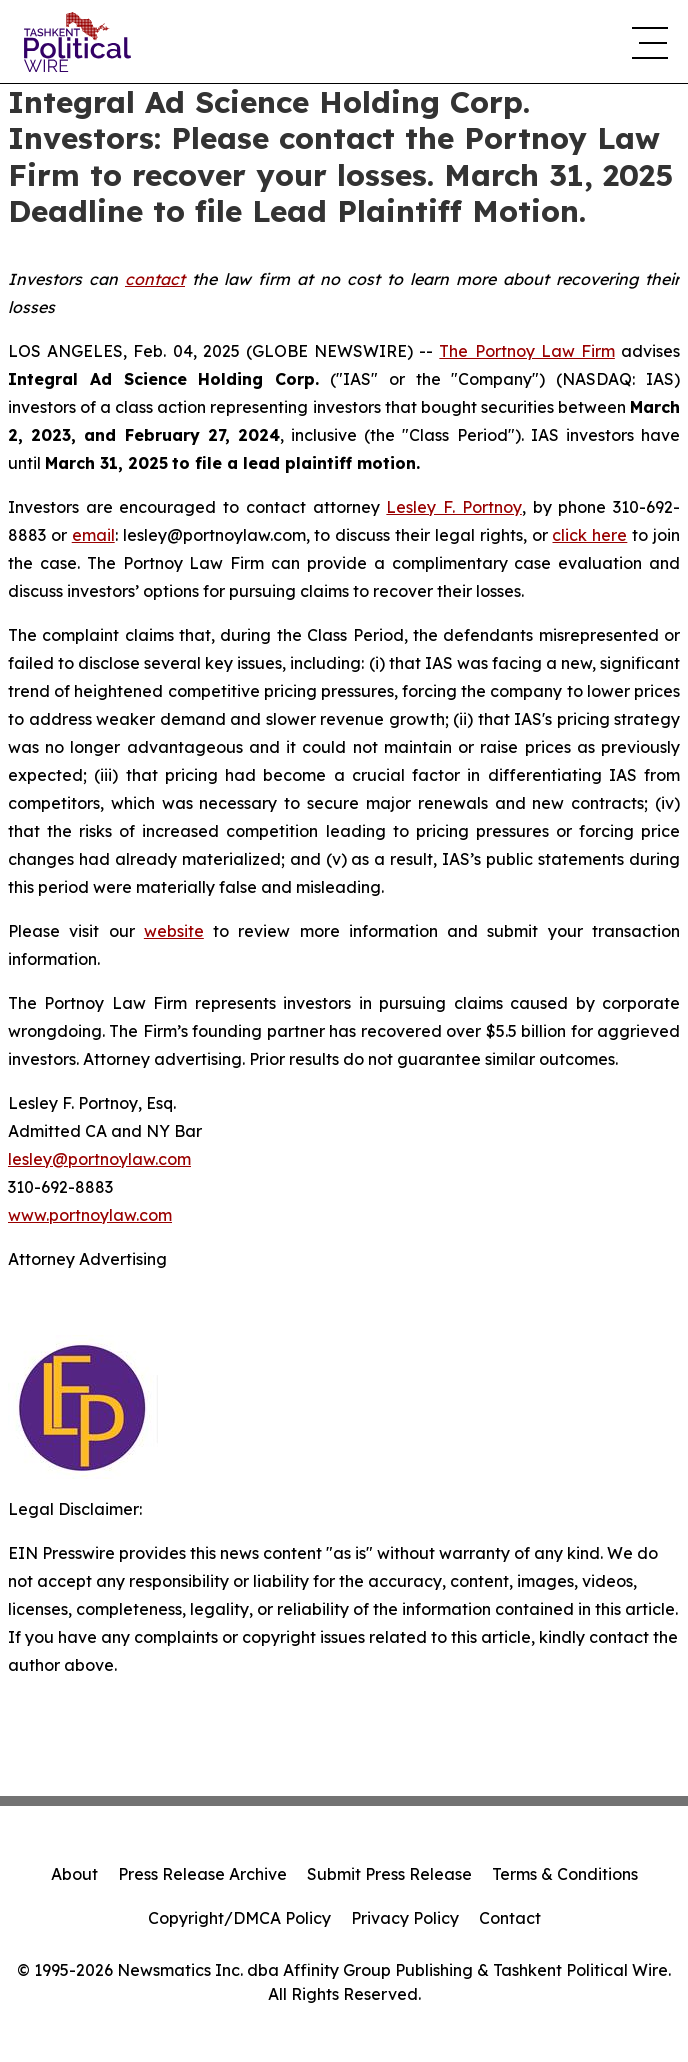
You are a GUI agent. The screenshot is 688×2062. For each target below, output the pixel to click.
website (174, 931)
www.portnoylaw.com (90, 1215)
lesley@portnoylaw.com (99, 1159)
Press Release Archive (202, 1874)
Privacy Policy (405, 1918)
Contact (510, 1918)
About (74, 1874)
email (93, 535)
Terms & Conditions (565, 1874)
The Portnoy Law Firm (527, 351)
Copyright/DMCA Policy (239, 1918)
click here (589, 535)
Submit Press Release (389, 1874)
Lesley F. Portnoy (453, 507)
